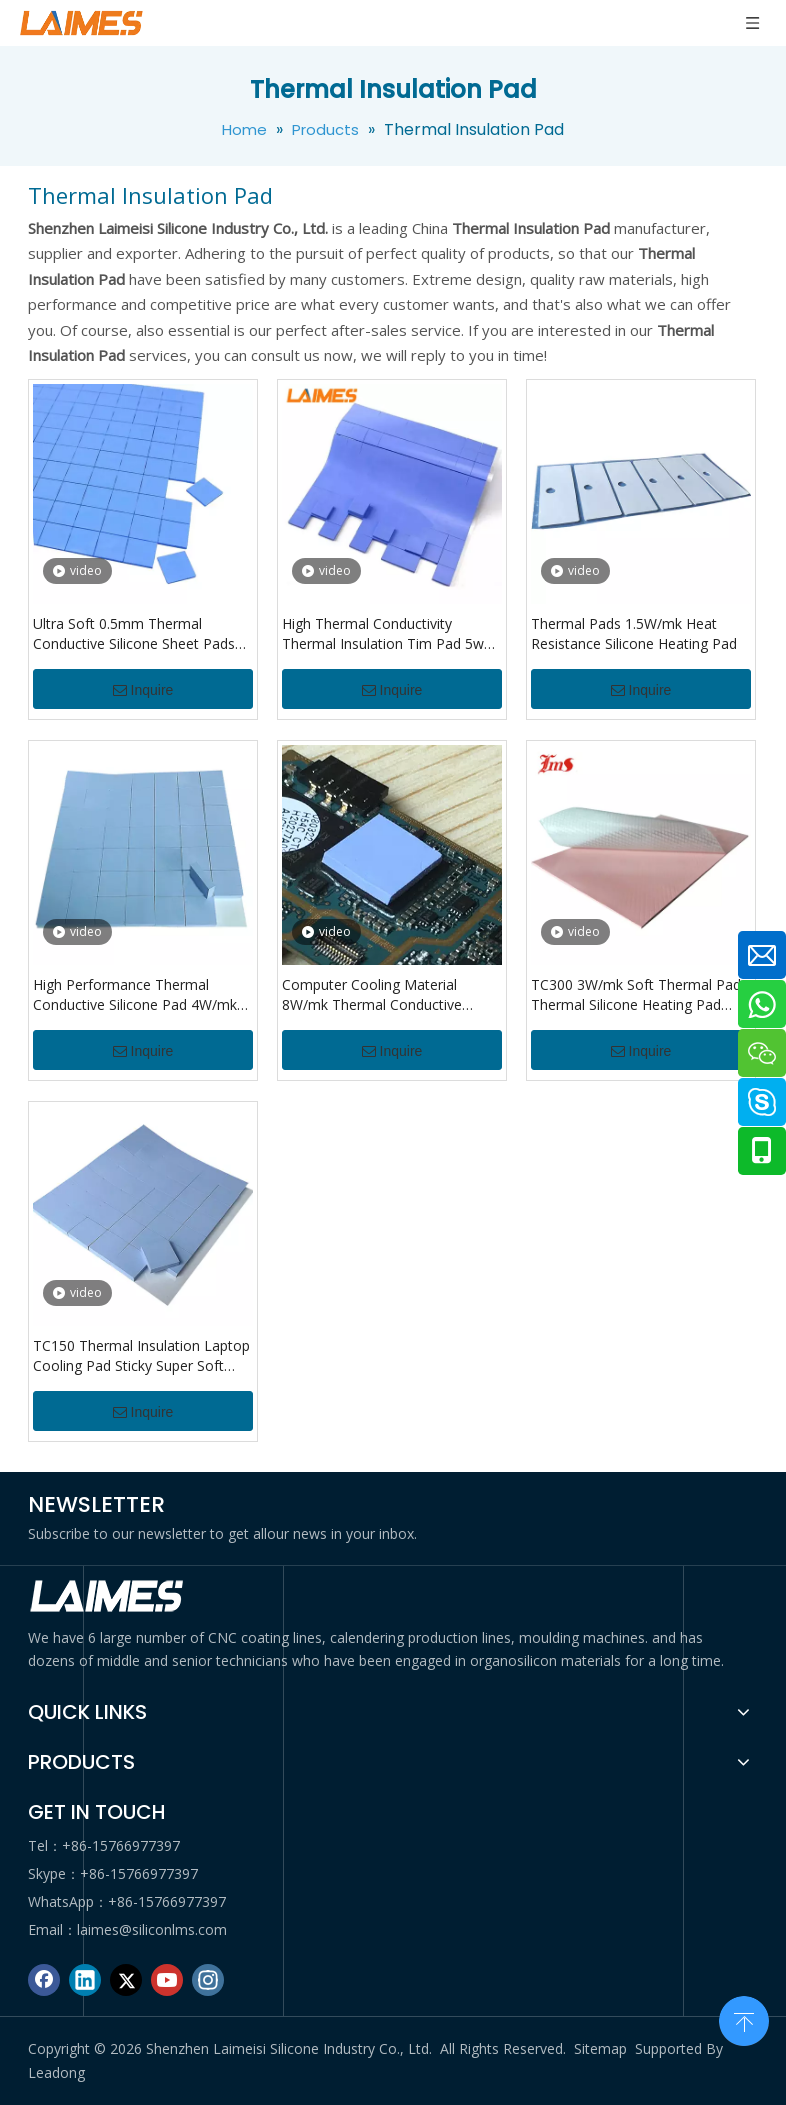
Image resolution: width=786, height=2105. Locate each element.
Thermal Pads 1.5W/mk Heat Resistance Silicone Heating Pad (634, 633)
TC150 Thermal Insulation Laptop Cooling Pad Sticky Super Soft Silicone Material (141, 1356)
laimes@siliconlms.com (152, 1929)
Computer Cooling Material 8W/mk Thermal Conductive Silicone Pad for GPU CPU (372, 995)
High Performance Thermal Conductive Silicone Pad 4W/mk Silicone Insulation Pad (135, 995)
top (744, 2019)
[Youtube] (167, 1980)
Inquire (143, 690)
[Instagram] (208, 1980)
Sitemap (600, 2048)
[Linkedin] (85, 1980)
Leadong (56, 2072)
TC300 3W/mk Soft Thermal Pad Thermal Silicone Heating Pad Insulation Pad (636, 995)
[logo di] (108, 1596)
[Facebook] (44, 1980)
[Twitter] (126, 1980)
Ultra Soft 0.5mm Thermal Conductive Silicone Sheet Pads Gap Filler (134, 634)
